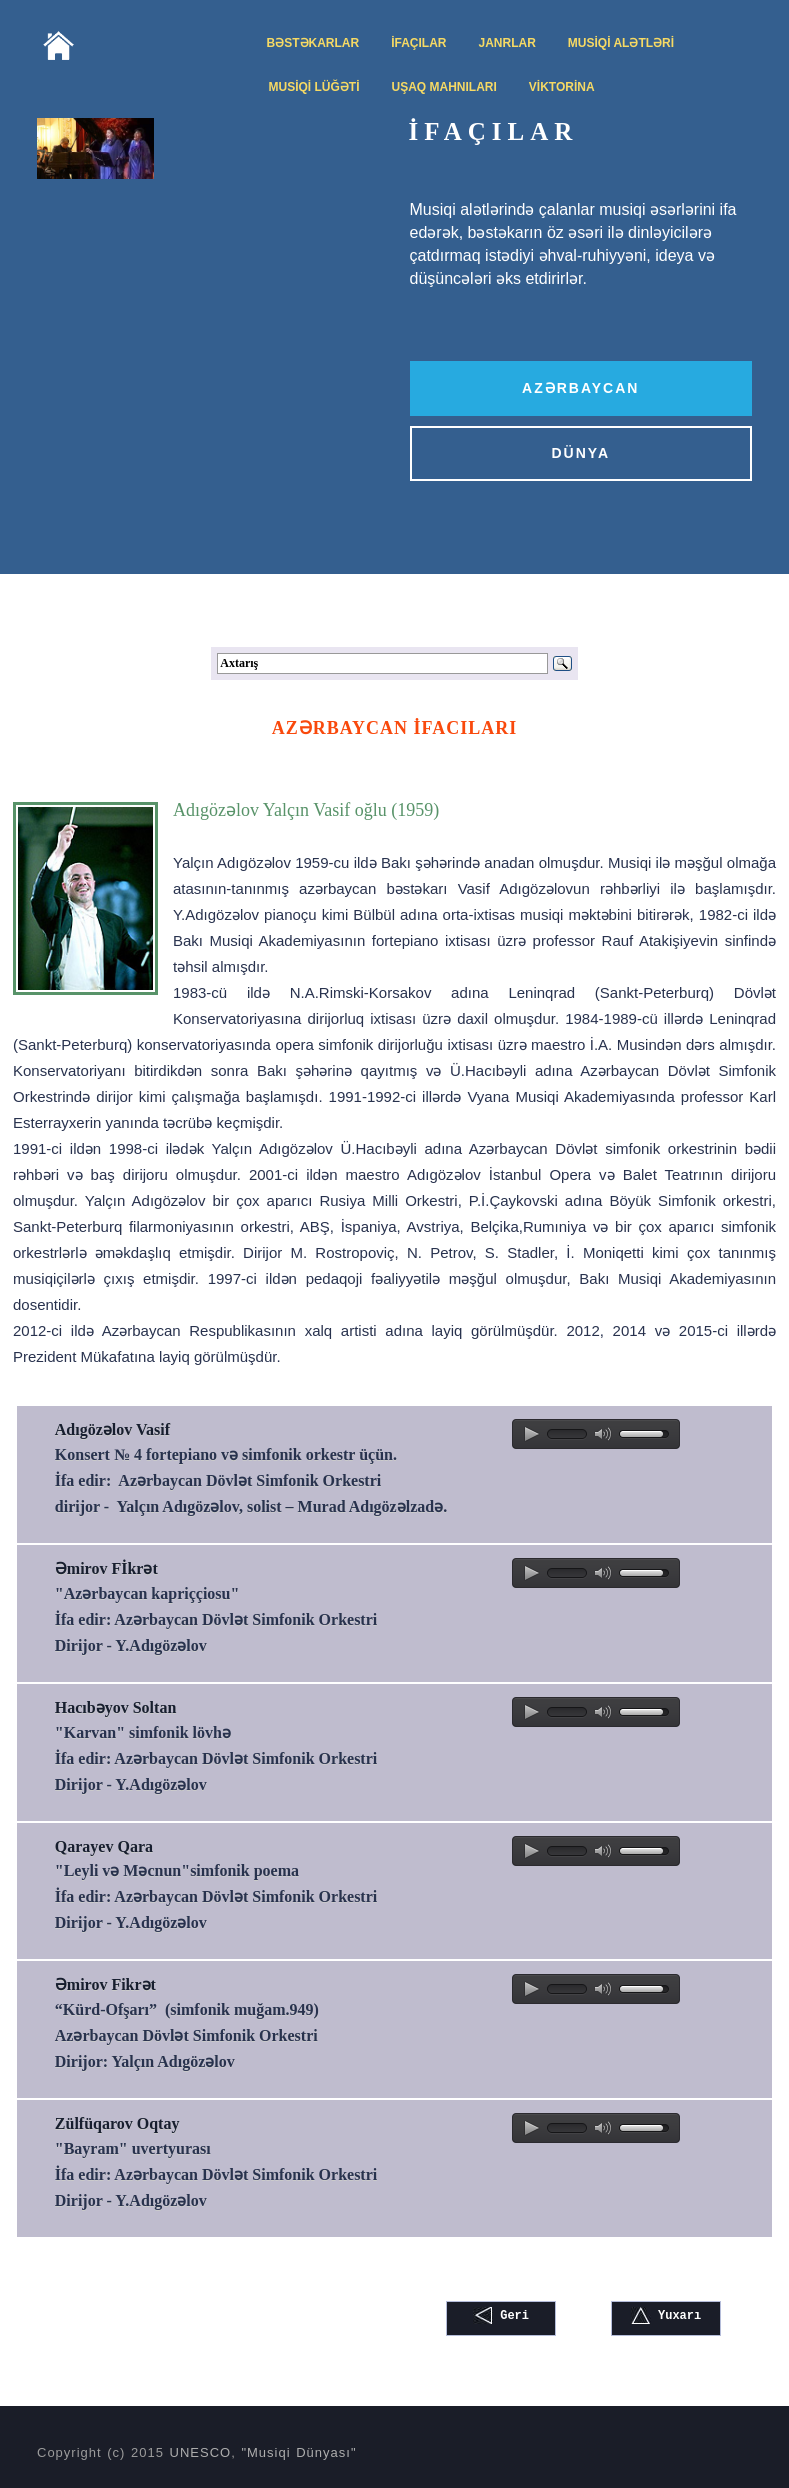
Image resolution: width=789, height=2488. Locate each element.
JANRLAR (507, 43)
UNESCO (201, 2452)
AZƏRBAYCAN (580, 388)
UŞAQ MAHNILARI (444, 87)
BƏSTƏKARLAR (313, 43)
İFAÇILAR (418, 43)
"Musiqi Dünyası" (298, 2452)
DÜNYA (581, 453)
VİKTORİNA (562, 87)
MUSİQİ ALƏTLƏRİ (621, 43)
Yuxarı (666, 2315)
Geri (501, 2315)
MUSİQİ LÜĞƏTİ (314, 87)
